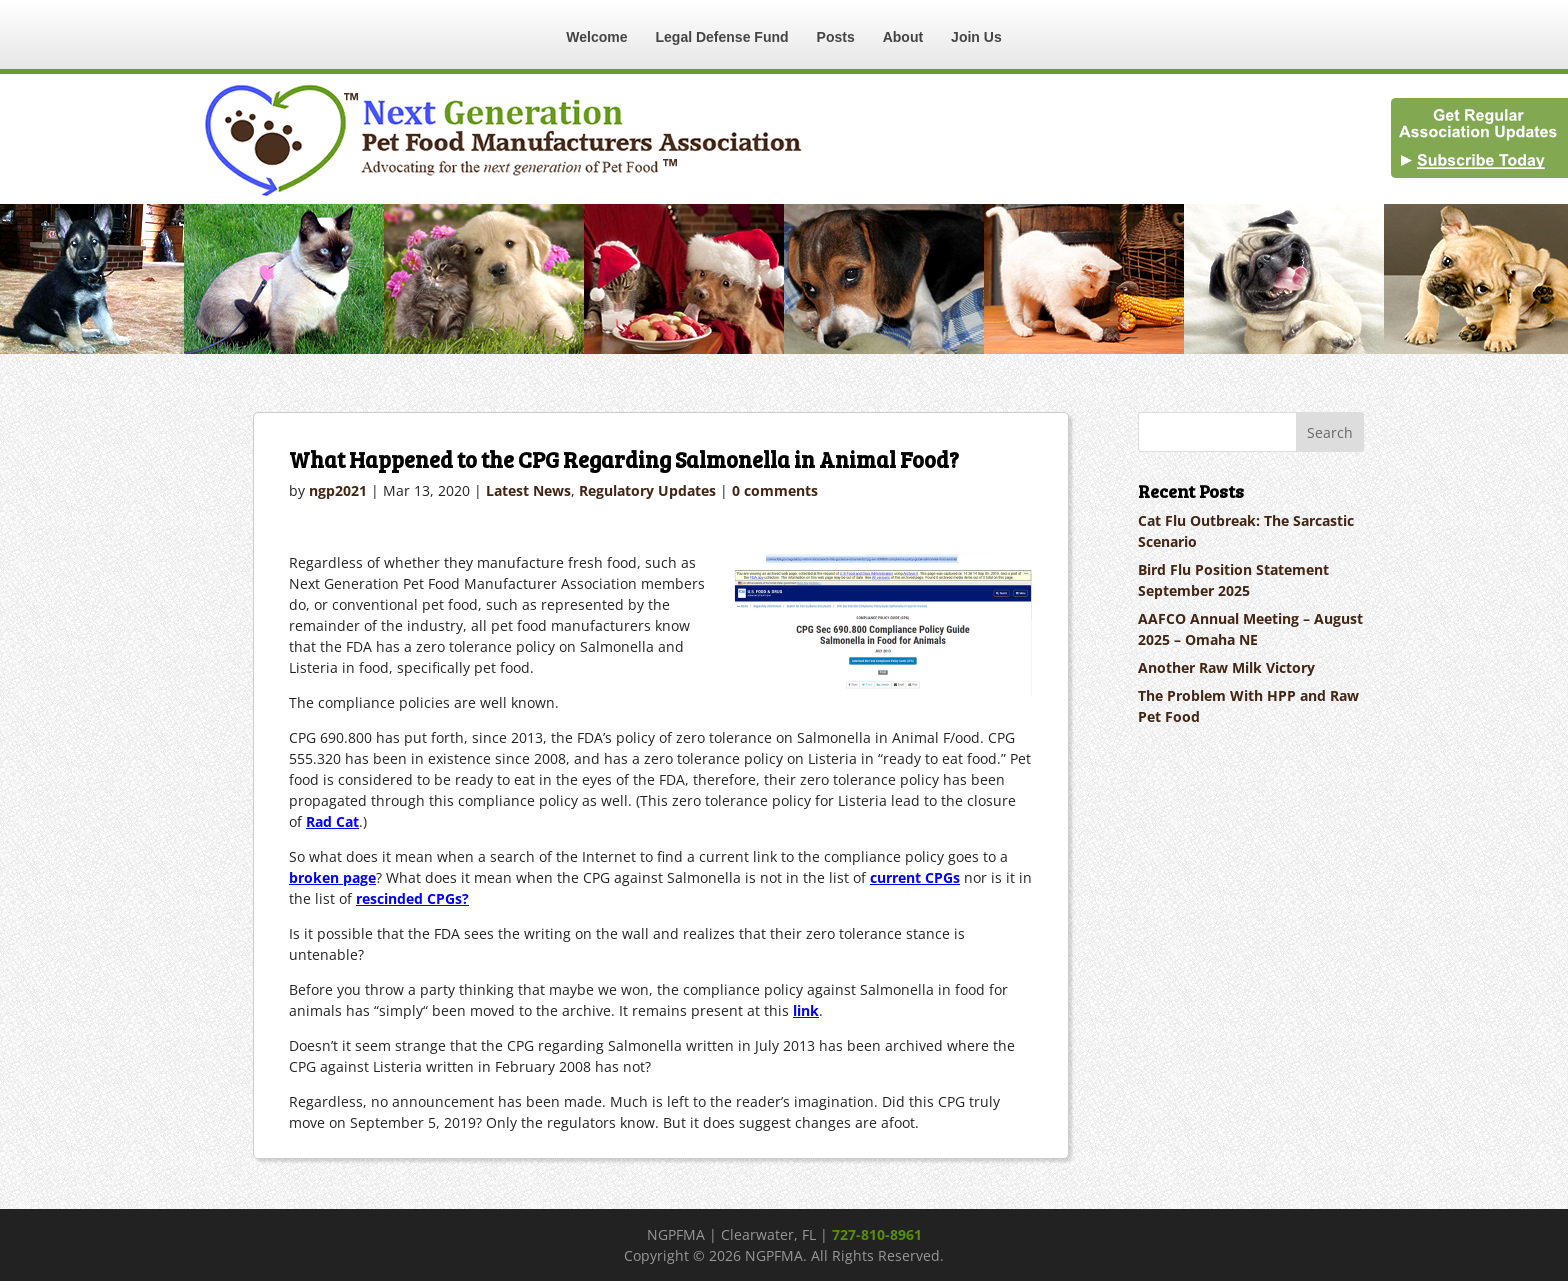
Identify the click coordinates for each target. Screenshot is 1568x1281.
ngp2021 (338, 490)
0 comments (775, 490)
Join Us (976, 37)
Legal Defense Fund (722, 37)
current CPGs (915, 877)
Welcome (596, 37)
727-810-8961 (877, 1234)
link (806, 1010)
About (903, 37)
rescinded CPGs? (412, 898)
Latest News (528, 490)
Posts (836, 37)
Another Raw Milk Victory (1226, 667)
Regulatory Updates (647, 490)
